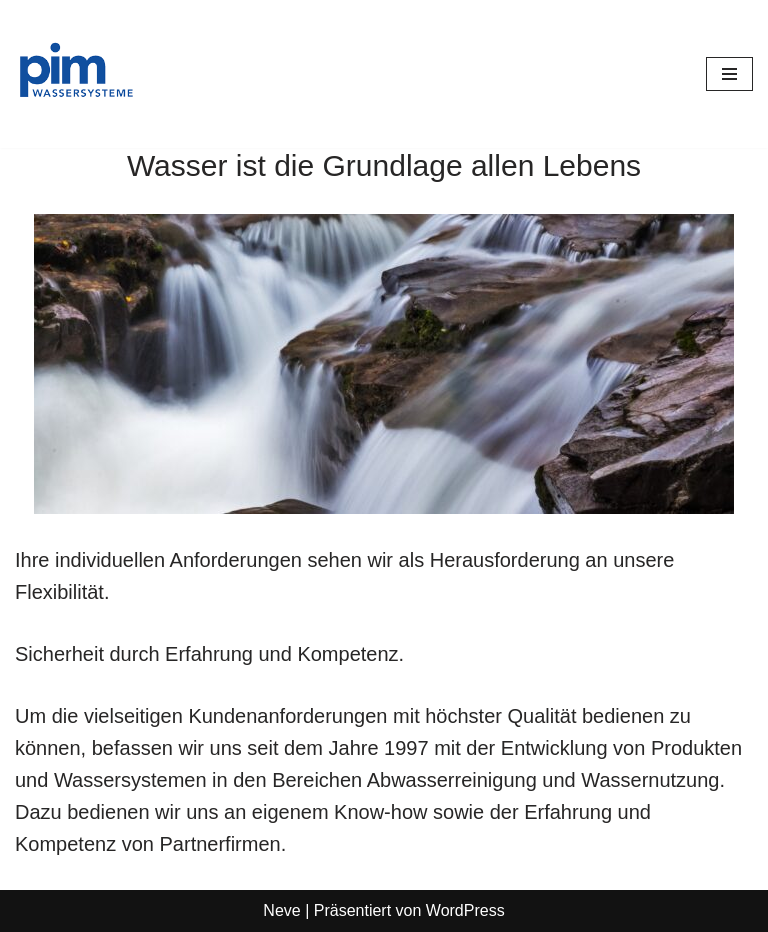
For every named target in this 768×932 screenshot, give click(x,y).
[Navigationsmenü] (729, 74)
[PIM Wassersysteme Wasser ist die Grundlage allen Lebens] (75, 74)
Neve (281, 910)
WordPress (465, 910)
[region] (384, 364)
